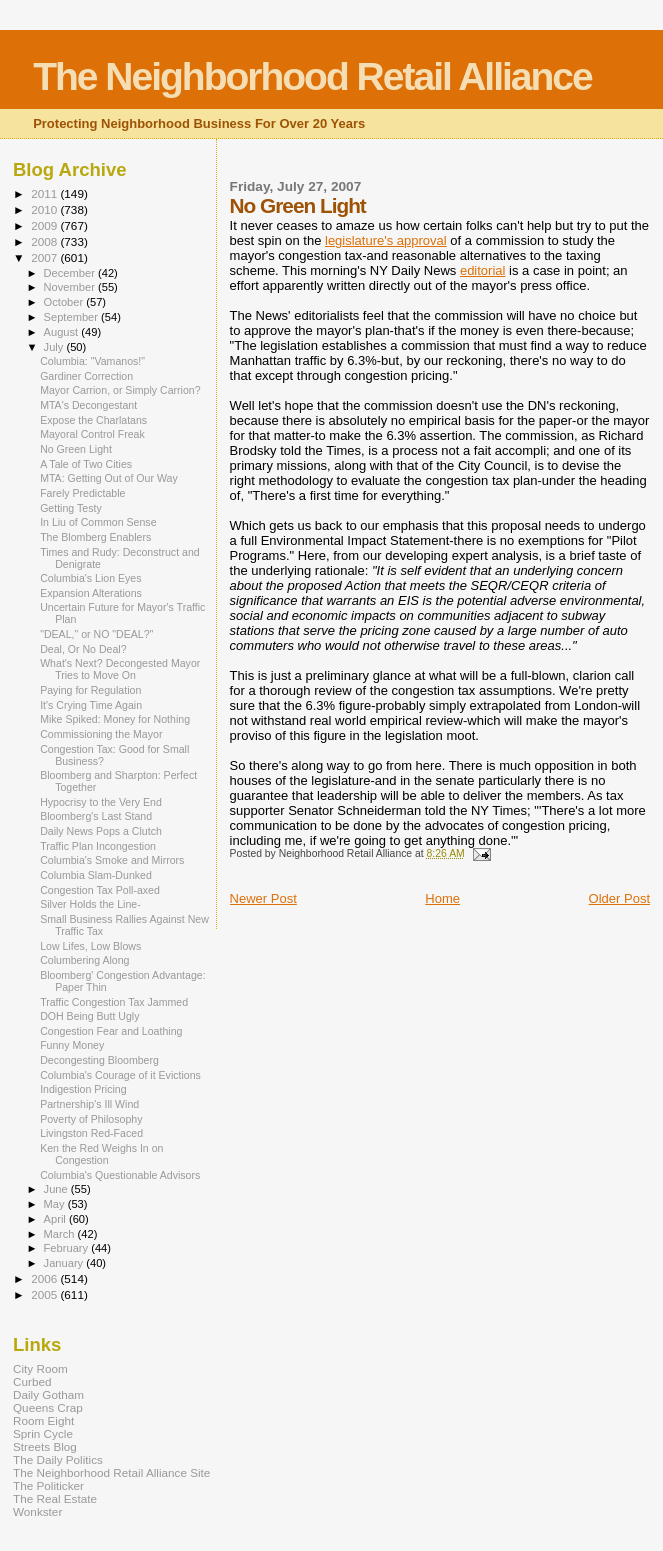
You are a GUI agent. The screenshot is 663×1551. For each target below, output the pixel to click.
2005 (45, 1294)
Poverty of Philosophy (91, 1119)
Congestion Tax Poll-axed (100, 890)
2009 (45, 225)
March (61, 1234)
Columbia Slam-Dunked (96, 875)
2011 (45, 193)
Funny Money (72, 1045)
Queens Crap (48, 1407)
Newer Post (263, 898)
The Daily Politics (58, 1459)
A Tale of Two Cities (86, 464)
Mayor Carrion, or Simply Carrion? (120, 390)
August (63, 332)
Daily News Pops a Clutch (101, 831)
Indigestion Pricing (83, 1089)
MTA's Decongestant (88, 405)
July (55, 347)
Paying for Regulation (90, 690)
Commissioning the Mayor (101, 734)
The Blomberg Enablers (95, 537)
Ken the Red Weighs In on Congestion (101, 1154)
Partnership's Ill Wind (89, 1104)
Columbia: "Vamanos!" (92, 361)
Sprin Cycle (43, 1433)
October (65, 302)
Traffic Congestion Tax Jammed (114, 1002)
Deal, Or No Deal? (83, 649)
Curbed (32, 1381)
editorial (483, 270)
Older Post (619, 898)
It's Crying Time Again (91, 705)
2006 (45, 1278)
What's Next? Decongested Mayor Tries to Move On (120, 669)
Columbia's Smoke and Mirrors (112, 860)
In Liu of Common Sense (98, 522)
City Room (40, 1368)
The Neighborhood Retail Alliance (312, 76)
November (71, 287)
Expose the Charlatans (93, 420)
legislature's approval (386, 240)
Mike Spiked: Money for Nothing (115, 719)
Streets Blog (45, 1446)
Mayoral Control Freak (92, 434)
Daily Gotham (48, 1394)
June (57, 1189)
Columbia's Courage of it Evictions (120, 1075)
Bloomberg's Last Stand (96, 816)
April (56, 1219)
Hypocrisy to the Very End (101, 802)
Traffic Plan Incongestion (98, 846)
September (73, 317)
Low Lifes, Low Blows (90, 946)
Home (442, 898)
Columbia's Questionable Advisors (120, 1175)
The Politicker (48, 1485)
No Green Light (76, 449)
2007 (45, 257)
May (56, 1204)
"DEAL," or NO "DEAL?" (96, 634)
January (65, 1263)
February (68, 1248)
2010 (45, 209)
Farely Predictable (82, 493)
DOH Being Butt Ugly (89, 1016)
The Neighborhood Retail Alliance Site (111, 1472)
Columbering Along (84, 960)
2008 (45, 241)
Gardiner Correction (86, 376)
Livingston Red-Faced (91, 1133)
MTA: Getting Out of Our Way (109, 478)
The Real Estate (55, 1498)
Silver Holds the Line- (90, 904)
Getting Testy (71, 508)
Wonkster (37, 1511)
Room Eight (43, 1420)
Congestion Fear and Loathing (111, 1031)
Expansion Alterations (91, 593)
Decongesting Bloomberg (99, 1060)
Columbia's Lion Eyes (90, 578)
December (71, 273)
